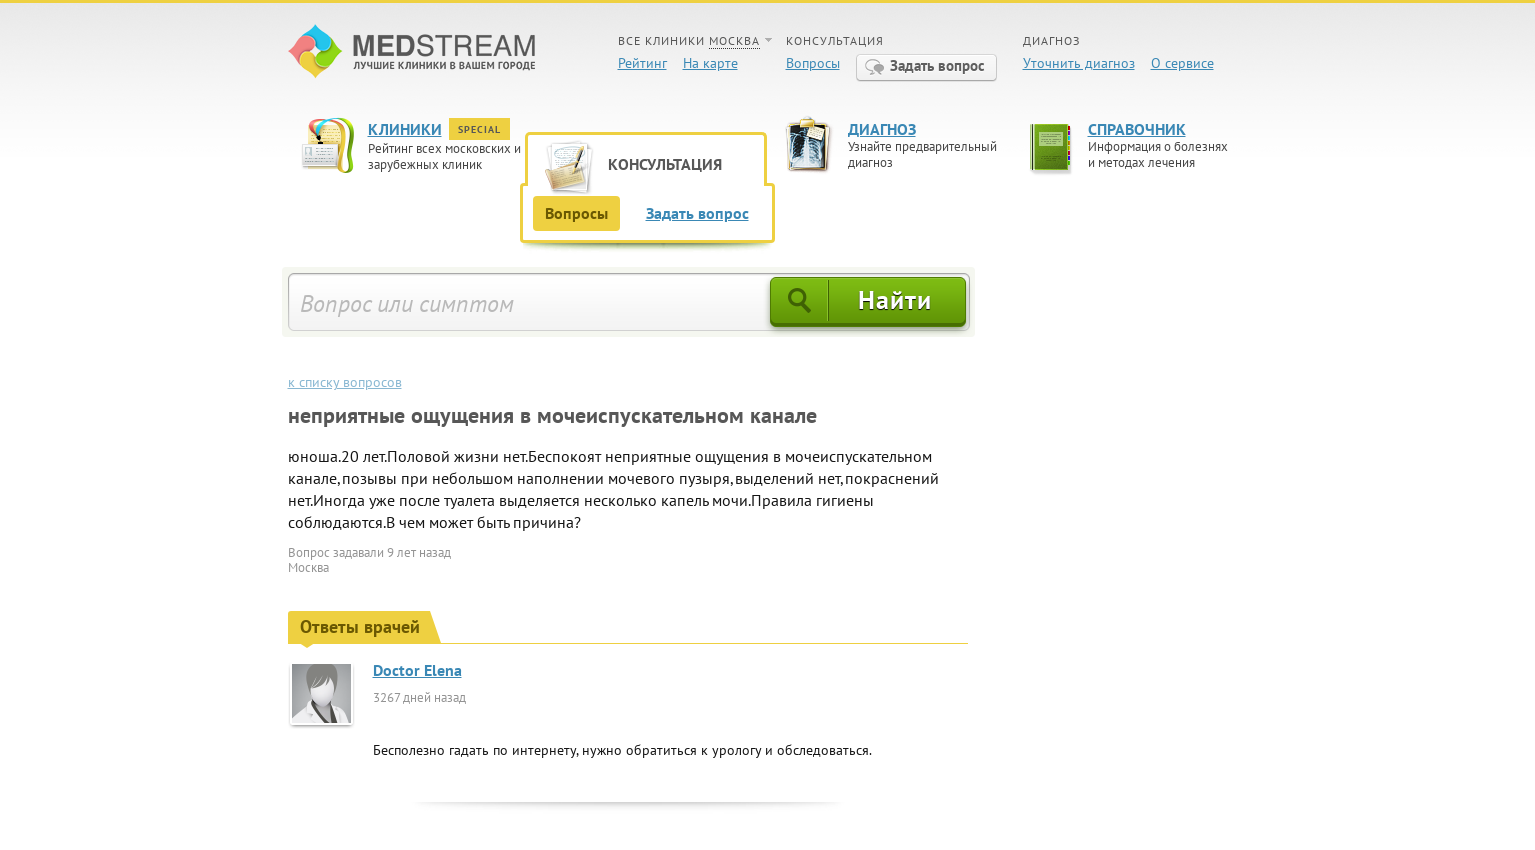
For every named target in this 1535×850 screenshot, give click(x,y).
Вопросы (813, 63)
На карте (710, 63)
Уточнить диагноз (1079, 63)
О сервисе (1182, 63)
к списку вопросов (345, 382)
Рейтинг (642, 63)
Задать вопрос (937, 65)
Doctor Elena (417, 670)
